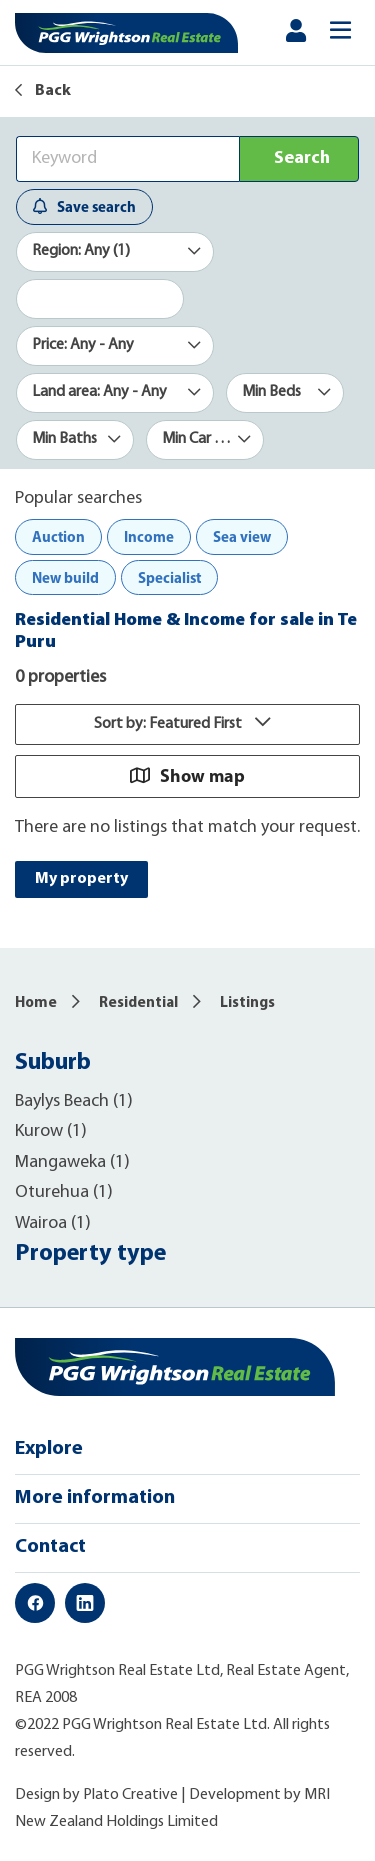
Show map (187, 775)
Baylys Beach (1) (74, 1101)
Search (302, 158)
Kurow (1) (51, 1131)
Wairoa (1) (53, 1223)
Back (43, 91)
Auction (58, 536)
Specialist (169, 577)
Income (149, 536)
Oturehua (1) (64, 1192)
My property (81, 879)
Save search (84, 206)
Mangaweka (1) (72, 1162)
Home (36, 1003)
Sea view (242, 536)
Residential (138, 1003)
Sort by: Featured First (187, 724)
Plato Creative (130, 1795)
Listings (247, 1003)
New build (65, 577)
